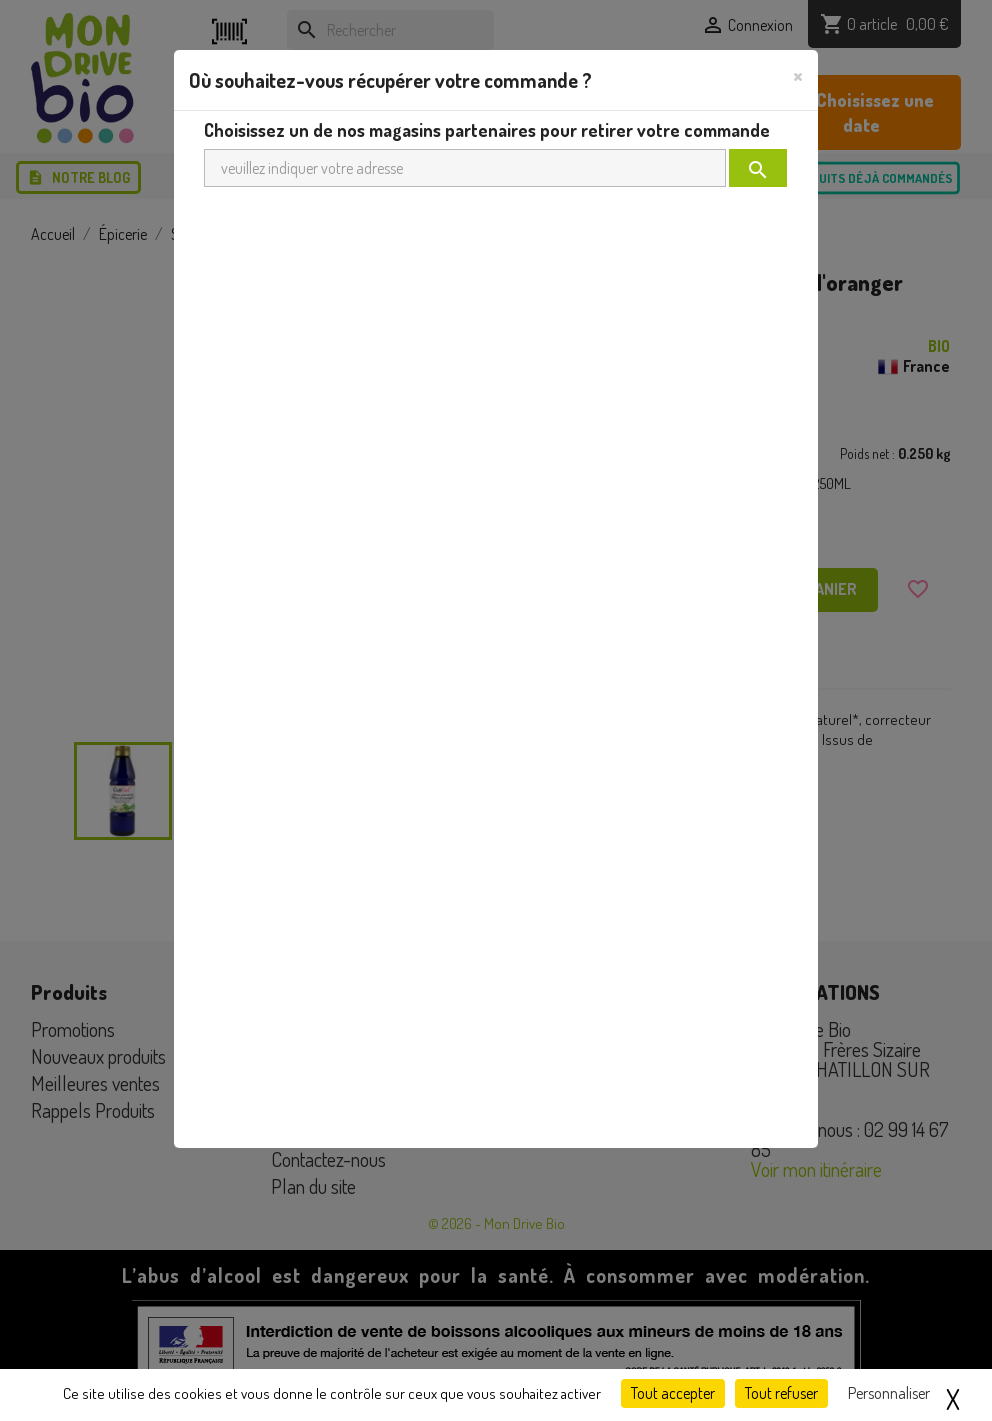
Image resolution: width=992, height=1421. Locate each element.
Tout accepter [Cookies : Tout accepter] (673, 1393)
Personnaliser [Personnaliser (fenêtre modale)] (889, 1393)
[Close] (798, 75)
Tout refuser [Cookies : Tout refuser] (781, 1393)
